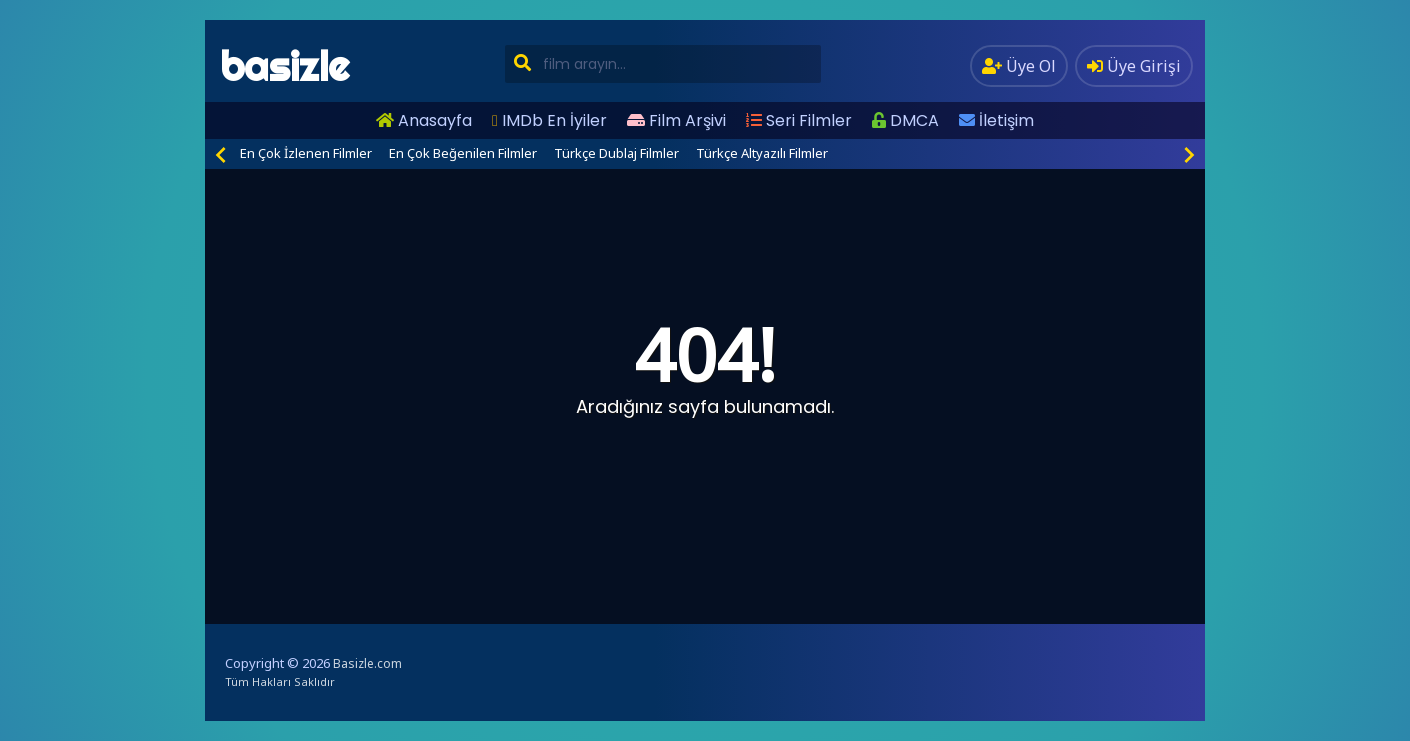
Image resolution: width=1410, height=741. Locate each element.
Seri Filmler (799, 120)
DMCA (905, 120)
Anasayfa (424, 120)
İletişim (996, 120)
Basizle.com (367, 663)
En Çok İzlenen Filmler (306, 153)
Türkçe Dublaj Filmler (616, 153)
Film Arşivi (676, 120)
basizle (284, 66)
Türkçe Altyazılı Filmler (762, 153)
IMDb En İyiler (549, 120)
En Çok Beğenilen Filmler (463, 153)
